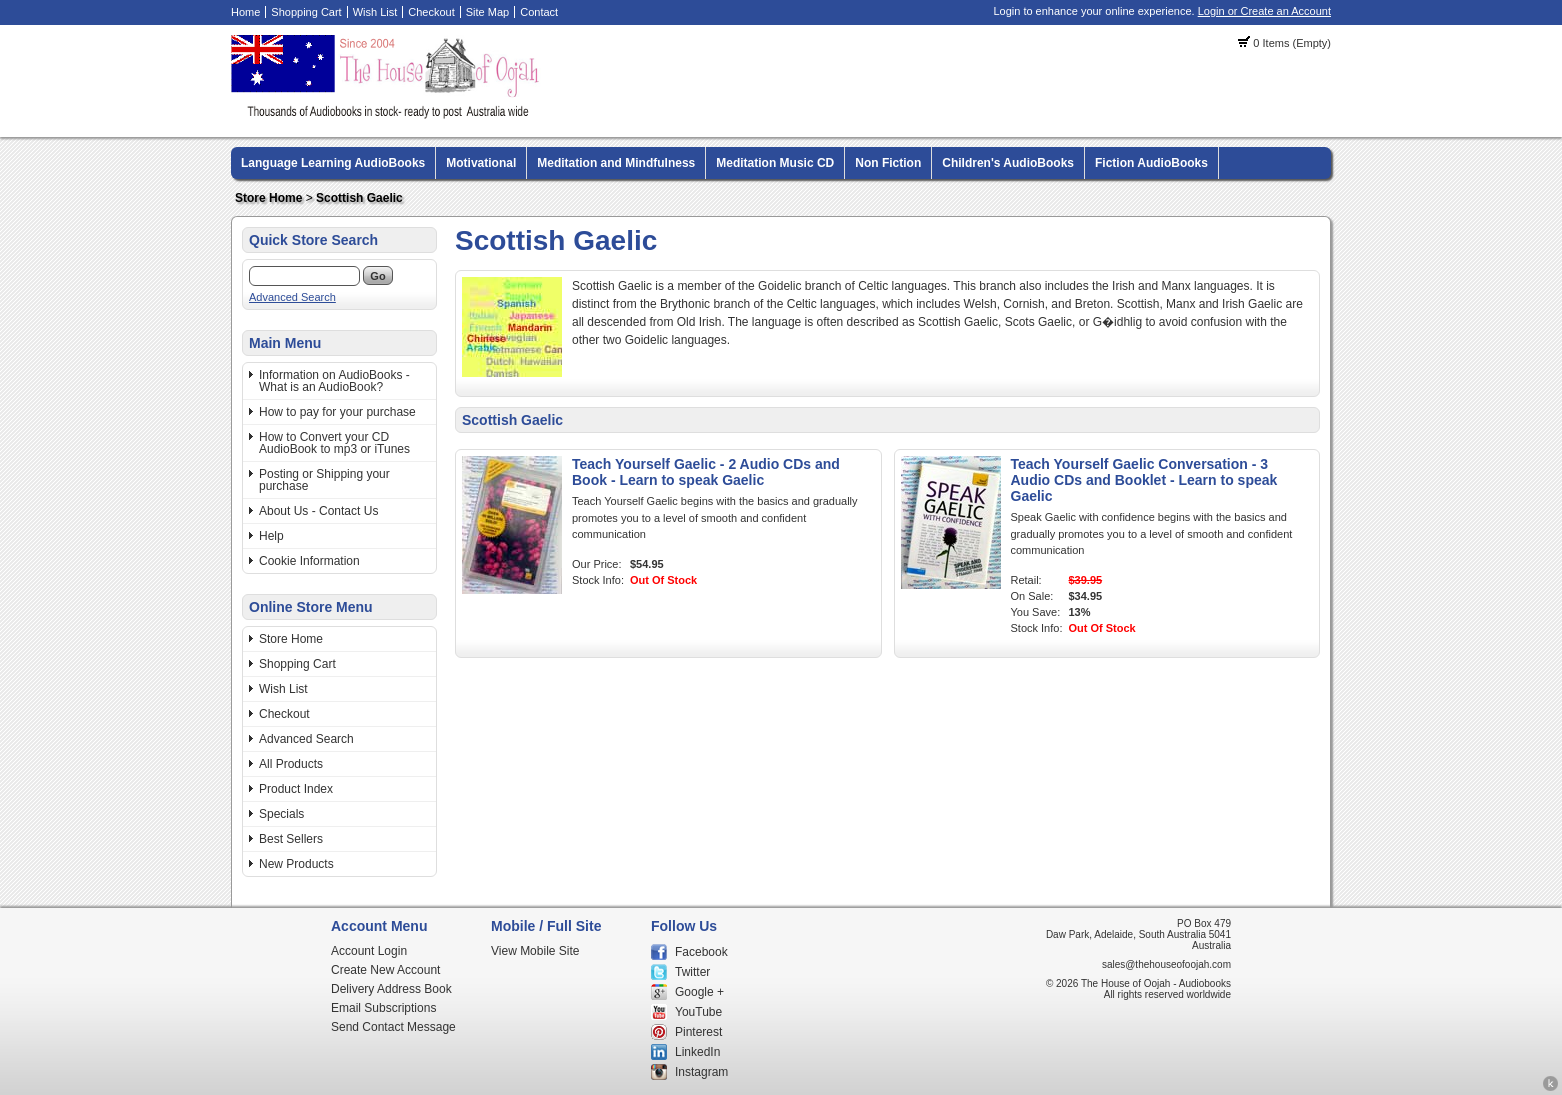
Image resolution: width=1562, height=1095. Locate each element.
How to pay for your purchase (337, 412)
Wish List (375, 12)
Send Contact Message (393, 1027)
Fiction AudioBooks (1151, 163)
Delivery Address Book (391, 989)
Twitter (692, 972)
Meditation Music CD (775, 163)
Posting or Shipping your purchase (324, 480)
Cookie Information (309, 561)
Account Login (369, 951)
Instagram (701, 1072)
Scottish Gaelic (359, 198)
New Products (296, 864)
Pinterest (698, 1032)
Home (245, 12)
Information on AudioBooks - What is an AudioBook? (334, 381)
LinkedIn (697, 1052)
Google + (699, 992)
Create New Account (385, 970)
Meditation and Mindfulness (616, 163)
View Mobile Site (535, 951)
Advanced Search (292, 297)
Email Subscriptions (383, 1008)
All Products (291, 764)
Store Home (268, 198)
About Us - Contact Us (318, 511)
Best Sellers (291, 839)
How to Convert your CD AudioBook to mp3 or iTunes (334, 443)
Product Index (296, 789)
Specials (281, 814)
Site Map (487, 12)
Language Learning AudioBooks (333, 163)
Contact (539, 12)
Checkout (431, 12)
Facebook (701, 952)
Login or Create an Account (1264, 11)
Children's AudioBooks (1008, 163)
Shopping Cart (306, 12)
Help (271, 536)
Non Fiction (888, 163)
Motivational (481, 163)
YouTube (698, 1012)
